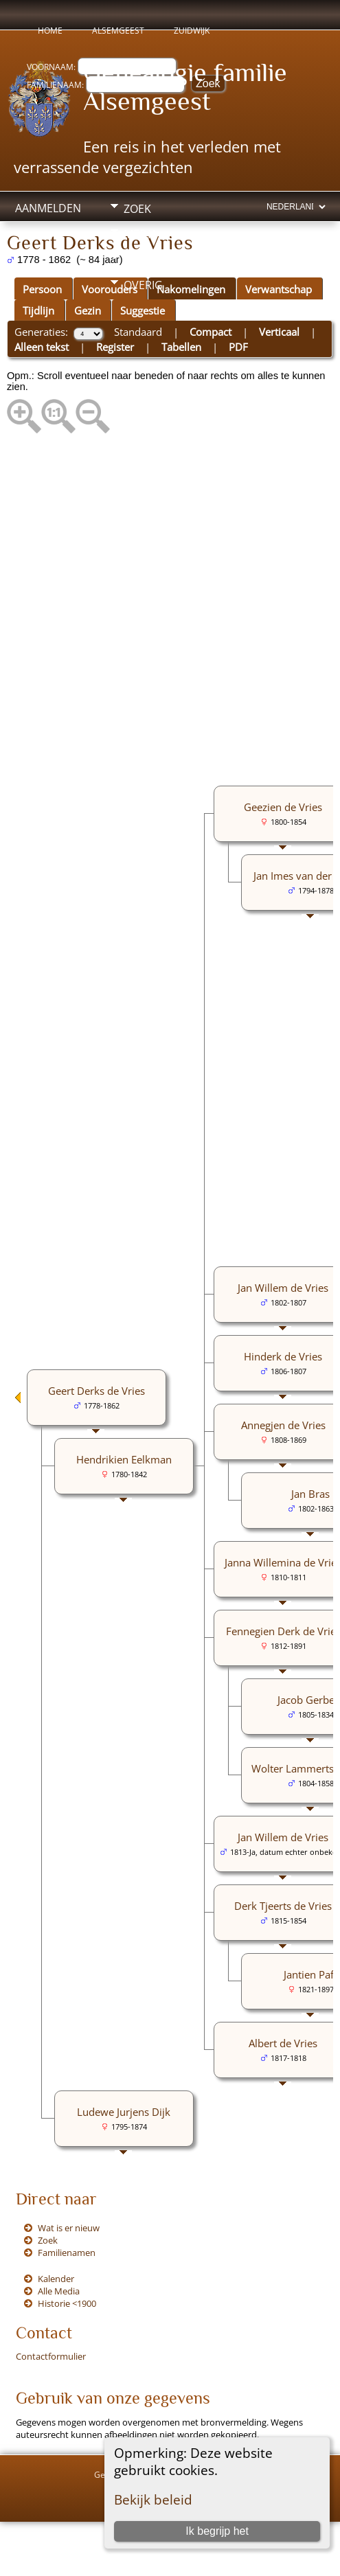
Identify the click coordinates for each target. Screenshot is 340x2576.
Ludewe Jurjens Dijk (123, 2112)
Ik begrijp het (217, 2531)
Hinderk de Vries (283, 1356)
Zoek (137, 208)
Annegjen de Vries (283, 1425)
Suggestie (142, 310)
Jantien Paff (310, 1974)
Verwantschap (278, 289)
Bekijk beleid (153, 2499)
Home (50, 30)
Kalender (56, 2278)
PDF (238, 347)
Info (136, 259)
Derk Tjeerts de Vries (283, 1906)
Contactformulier (51, 2356)
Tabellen (181, 347)
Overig (143, 285)
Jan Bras (310, 1494)
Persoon (42, 289)
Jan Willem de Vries (283, 1288)
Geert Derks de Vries (96, 1391)
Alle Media (59, 2291)
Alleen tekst (41, 347)
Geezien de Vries (283, 807)
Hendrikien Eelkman (124, 1459)
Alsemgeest (118, 30)
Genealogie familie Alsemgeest (185, 86)
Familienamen (66, 2252)
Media (140, 234)
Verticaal (279, 332)
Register (115, 347)
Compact (210, 332)
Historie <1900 (67, 2303)
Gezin (87, 310)
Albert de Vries (283, 2043)
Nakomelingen (191, 289)
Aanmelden (48, 208)
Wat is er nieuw (69, 2228)
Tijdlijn (38, 310)
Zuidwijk (191, 30)
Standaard (138, 332)
